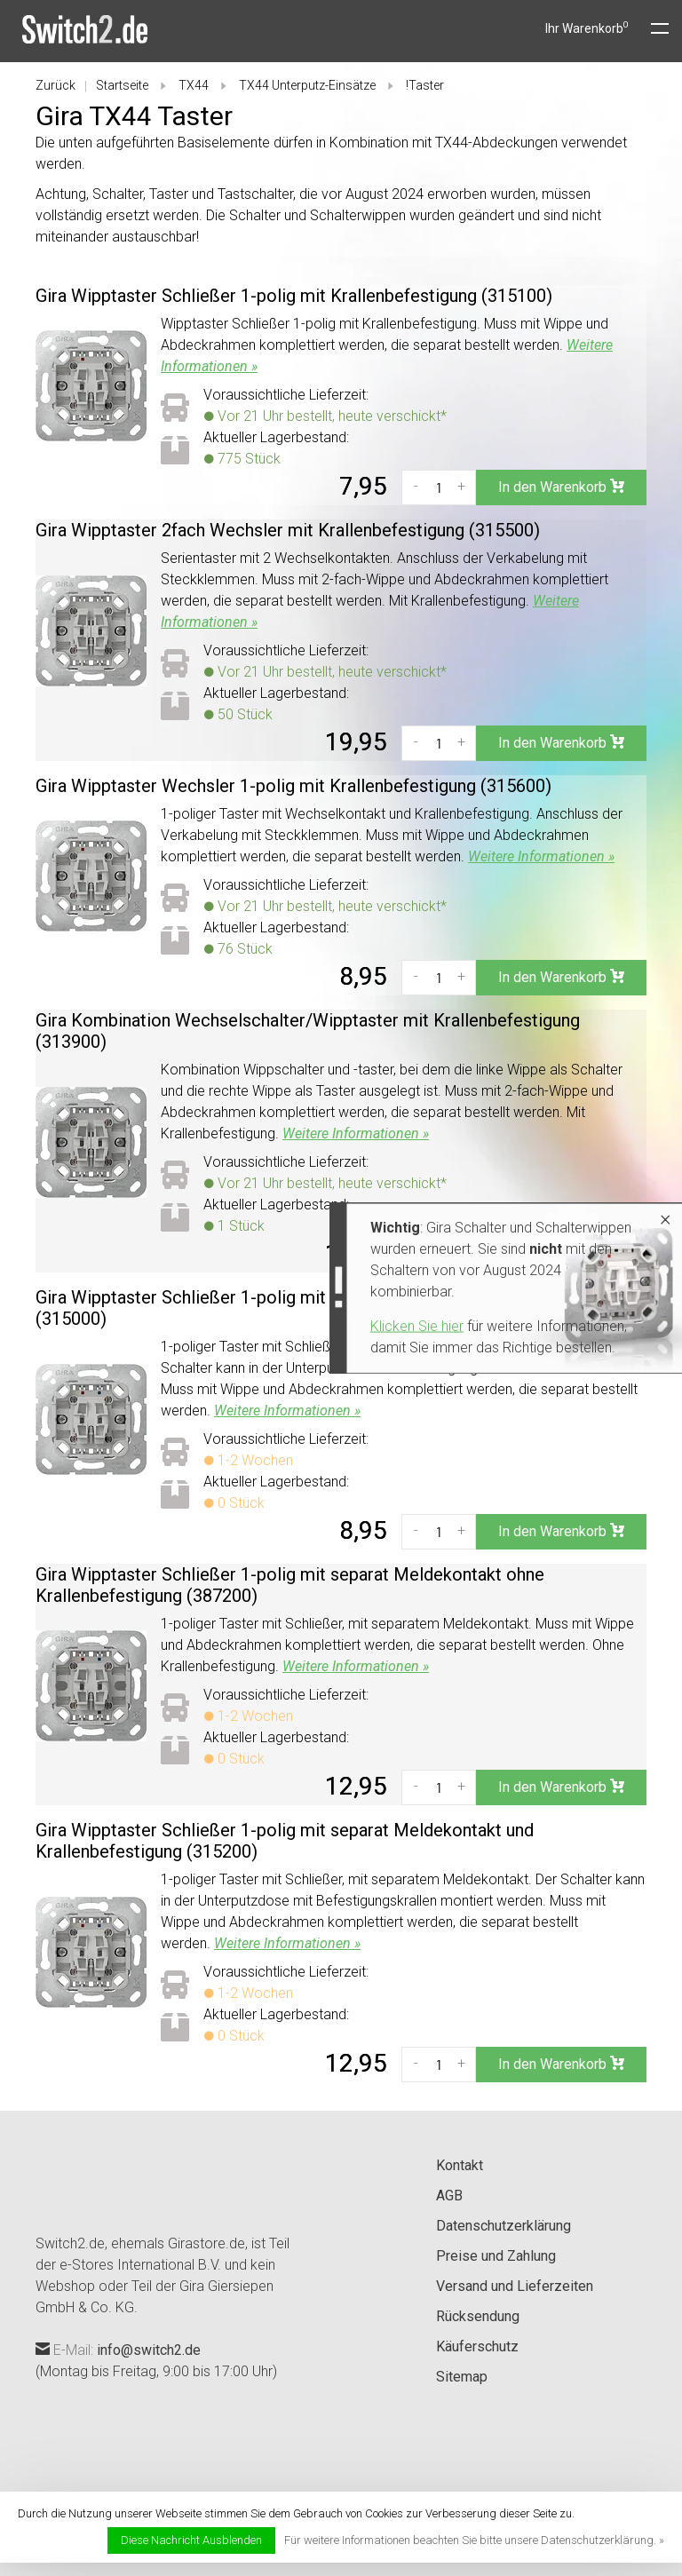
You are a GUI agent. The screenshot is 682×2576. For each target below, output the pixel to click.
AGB (449, 2195)
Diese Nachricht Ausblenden (191, 2540)
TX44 (193, 85)
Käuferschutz (477, 2346)
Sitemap (462, 2376)
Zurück (55, 85)
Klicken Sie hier (283, 1326)
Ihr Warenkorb (587, 28)
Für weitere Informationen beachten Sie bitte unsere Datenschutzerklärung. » (474, 2540)
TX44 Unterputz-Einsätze (307, 85)
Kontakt (459, 2165)
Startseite (122, 85)
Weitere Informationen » (541, 856)
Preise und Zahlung (496, 2255)
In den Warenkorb (561, 487)
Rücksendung (477, 2316)
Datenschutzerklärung (503, 2225)
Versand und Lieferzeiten (514, 2286)
